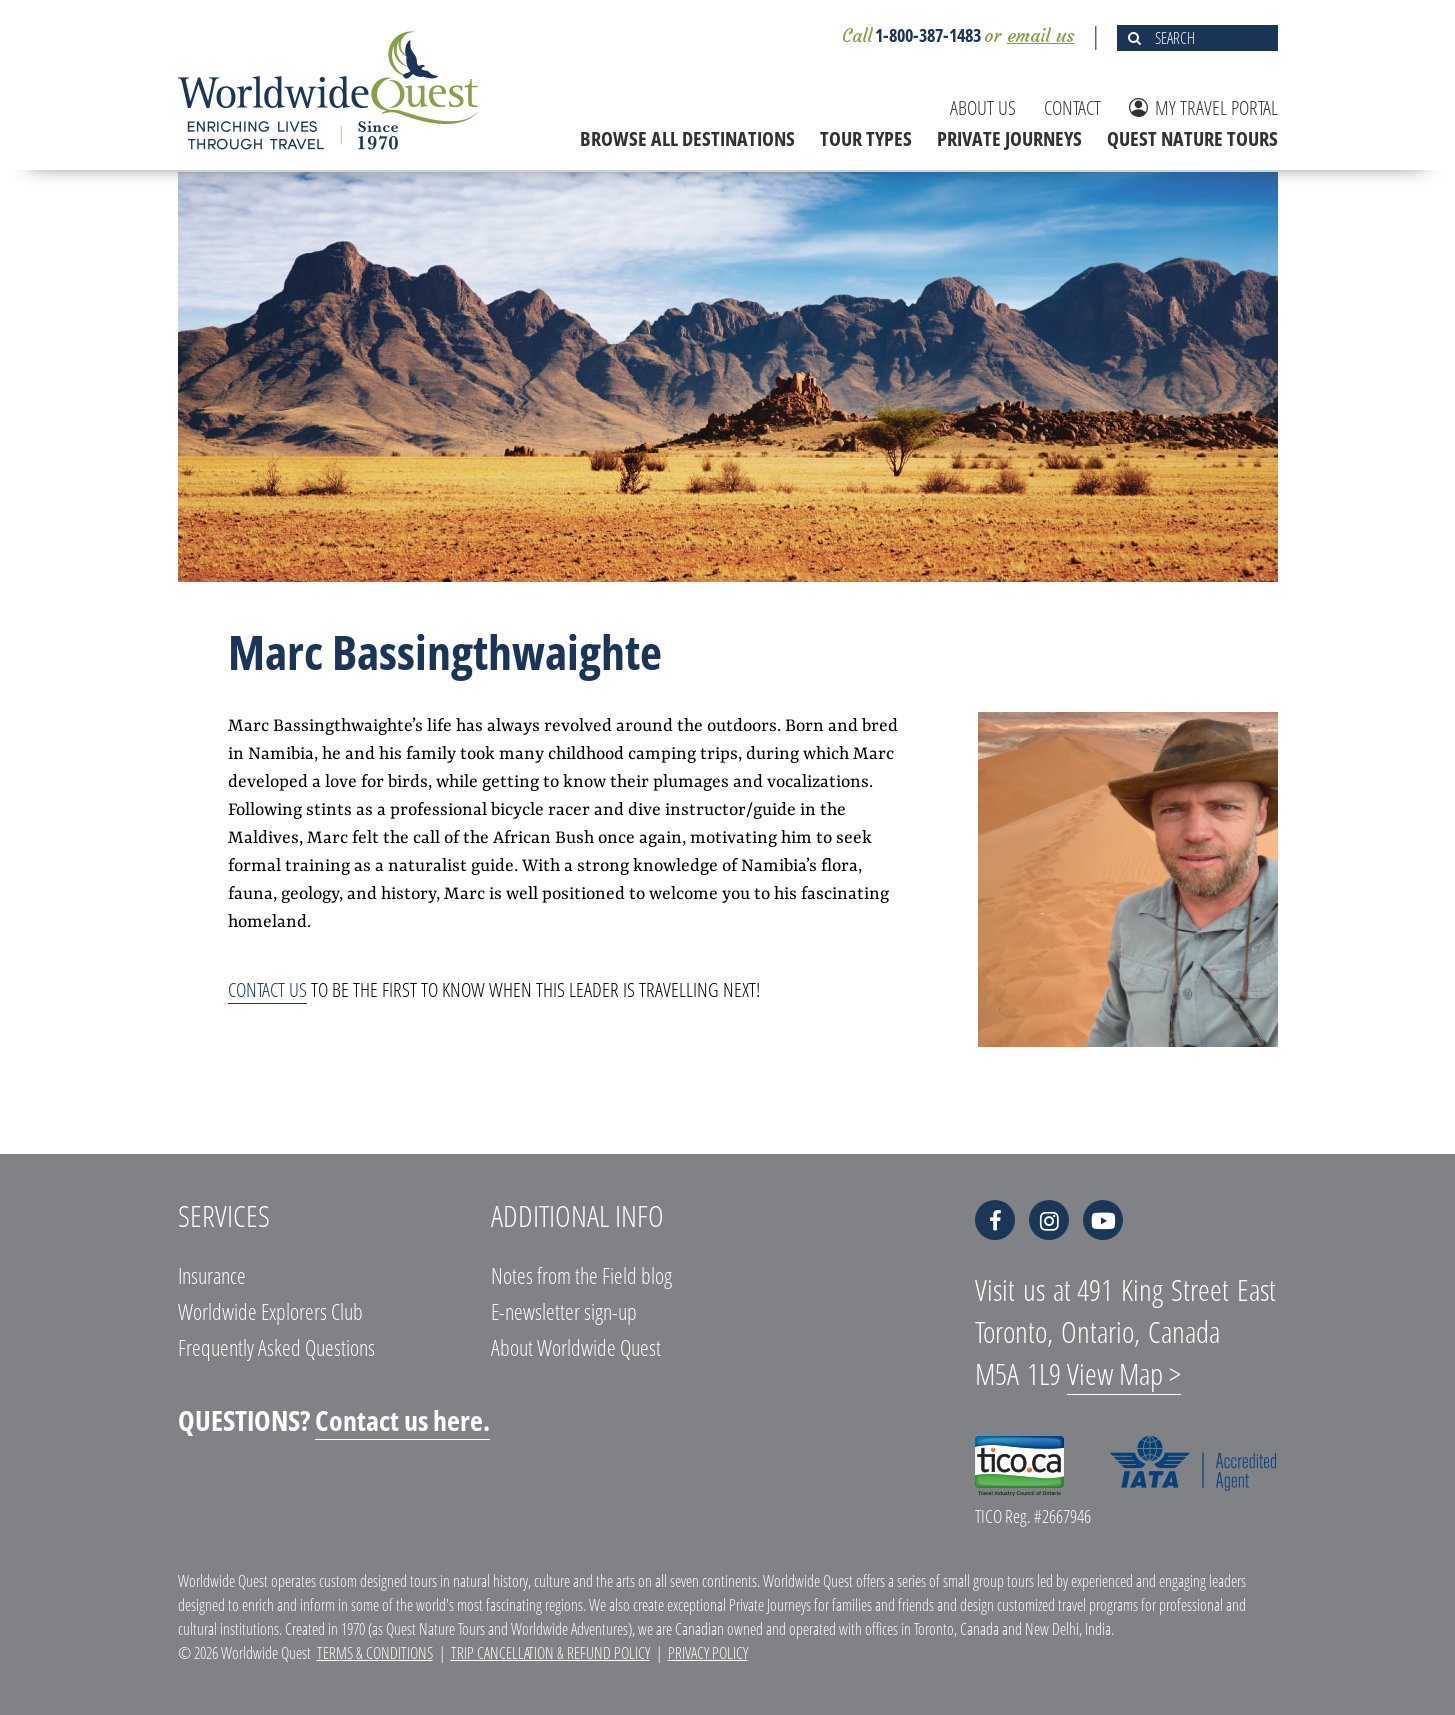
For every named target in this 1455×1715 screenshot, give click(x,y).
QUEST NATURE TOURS (1192, 138)
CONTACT (1072, 107)
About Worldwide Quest (576, 1347)
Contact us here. (402, 1420)
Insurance (212, 1275)
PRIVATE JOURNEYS (1009, 138)
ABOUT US (983, 107)
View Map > (1124, 1373)
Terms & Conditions (375, 1653)
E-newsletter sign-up (564, 1311)
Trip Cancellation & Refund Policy (550, 1653)
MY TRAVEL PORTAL (1203, 107)
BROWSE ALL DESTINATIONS (687, 138)
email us (1041, 35)
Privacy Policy (708, 1653)
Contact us (267, 989)
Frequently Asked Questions (276, 1347)
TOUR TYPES (866, 138)
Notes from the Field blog (581, 1275)
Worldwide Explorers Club (270, 1311)
